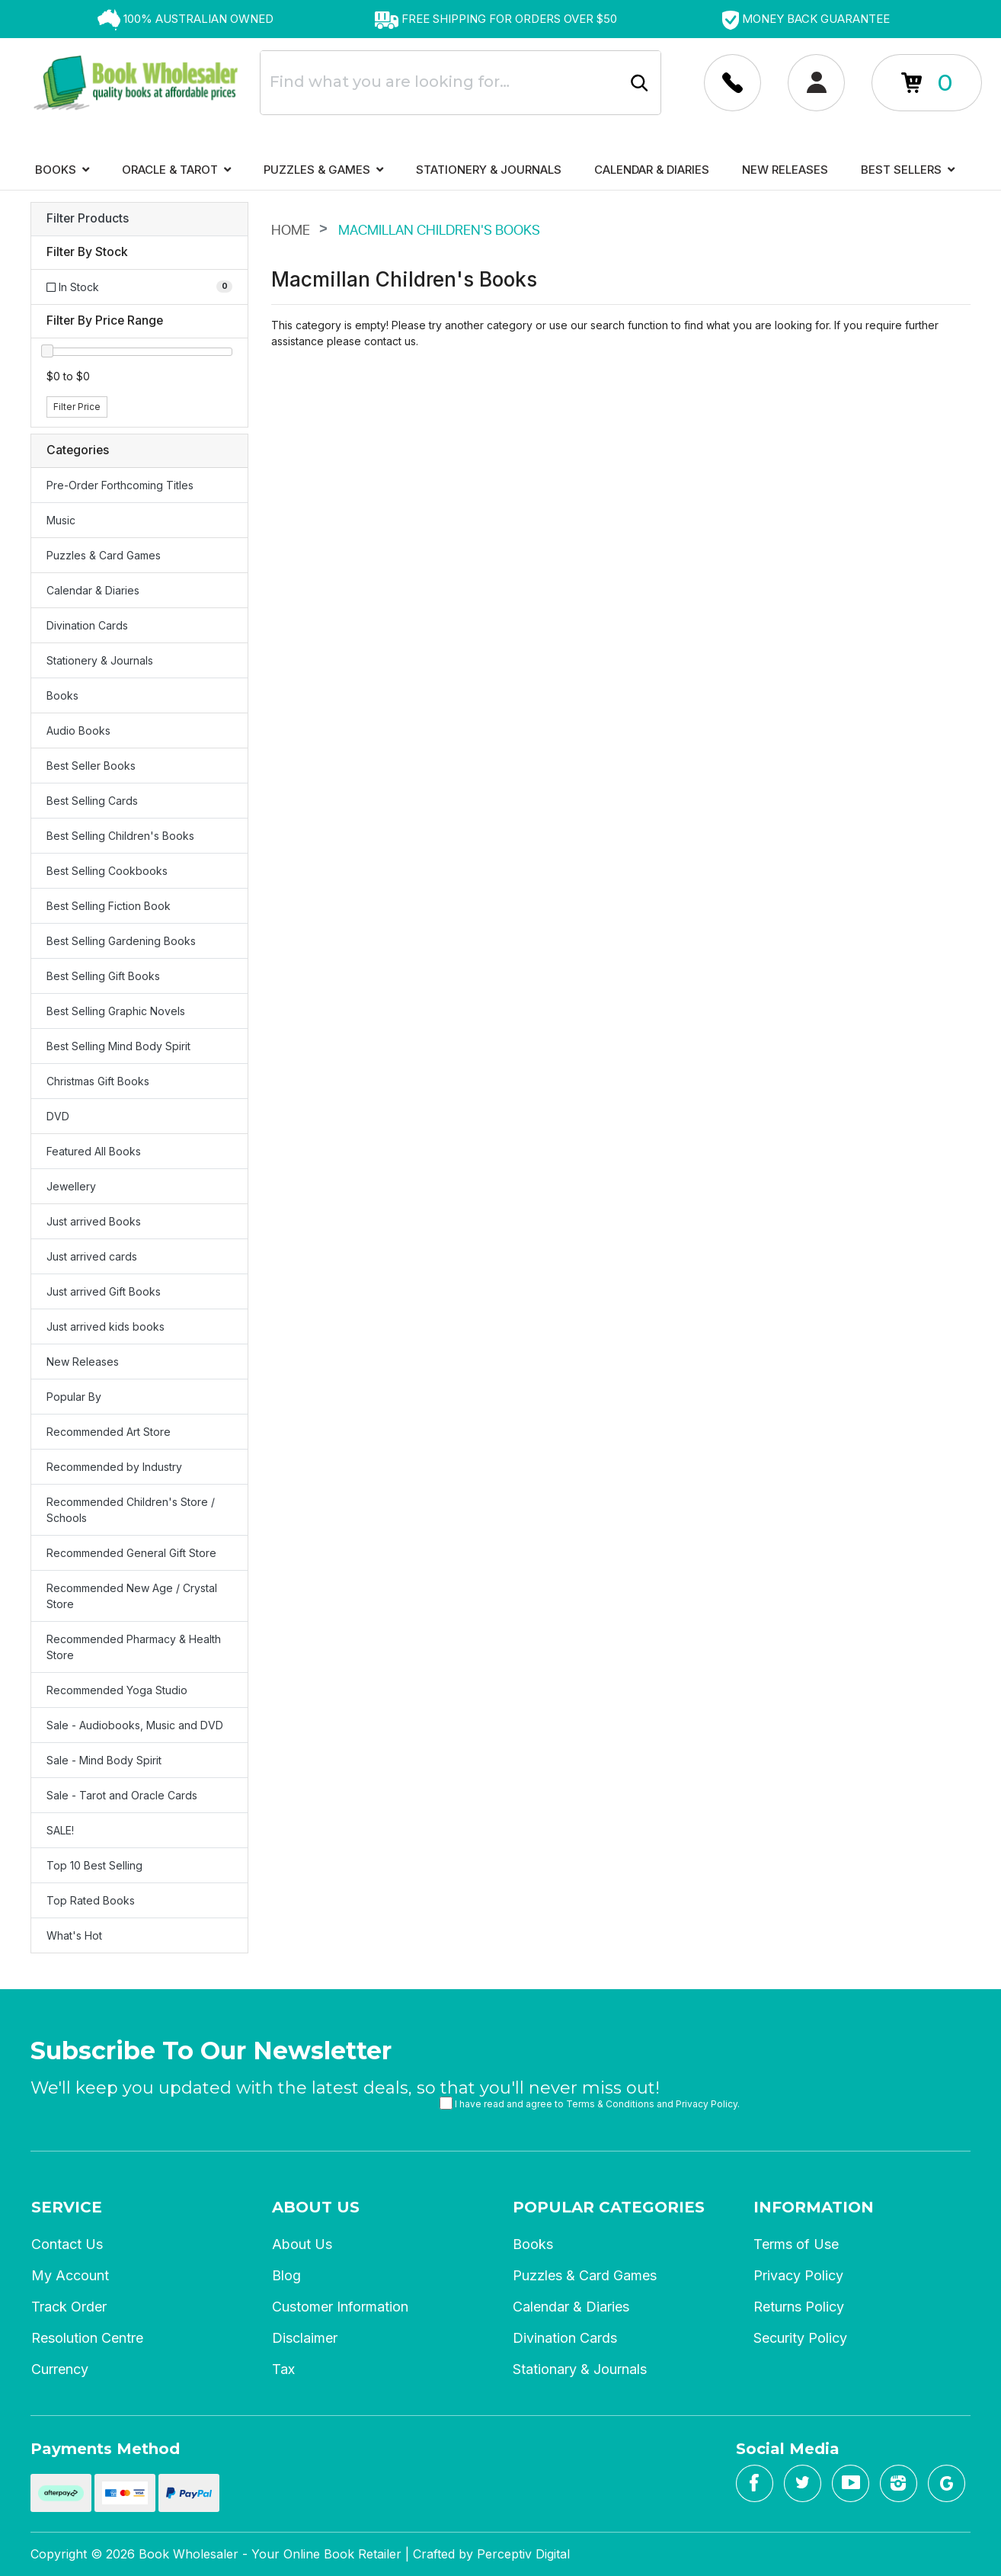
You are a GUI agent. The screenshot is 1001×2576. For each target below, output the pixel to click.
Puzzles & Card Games (103, 555)
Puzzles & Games (323, 169)
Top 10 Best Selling (94, 1865)
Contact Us (67, 2244)
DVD (57, 1116)
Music (60, 520)
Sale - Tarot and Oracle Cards (121, 1795)
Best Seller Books (91, 765)
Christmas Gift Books (97, 1081)
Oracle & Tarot (176, 169)
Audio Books (78, 730)
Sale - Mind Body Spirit (104, 1760)
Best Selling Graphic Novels (115, 1010)
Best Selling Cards (92, 800)
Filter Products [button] (87, 219)
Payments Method (105, 2449)
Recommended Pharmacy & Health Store (133, 1646)
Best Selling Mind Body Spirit (118, 1046)
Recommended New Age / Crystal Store (131, 1595)
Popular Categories (609, 2207)
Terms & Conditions (610, 2104)
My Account (70, 2275)
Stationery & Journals (488, 169)
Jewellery (71, 1186)
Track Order (69, 2307)
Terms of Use (796, 2244)
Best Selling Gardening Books (121, 940)
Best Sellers (908, 169)
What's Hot (74, 1935)
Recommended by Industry (114, 1466)
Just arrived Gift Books (103, 1291)
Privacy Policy (706, 2104)
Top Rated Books (90, 1900)
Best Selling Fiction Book (108, 905)
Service (66, 2207)
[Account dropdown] (732, 83)
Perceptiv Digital (523, 2554)
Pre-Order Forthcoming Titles (119, 485)
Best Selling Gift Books (103, 975)
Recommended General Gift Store (131, 1552)
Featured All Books (93, 1151)
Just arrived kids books (105, 1326)
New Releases (785, 169)
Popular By (73, 1396)
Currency (59, 2369)
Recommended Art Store (108, 1431)
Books (62, 169)
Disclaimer (304, 2338)
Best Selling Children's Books (120, 835)
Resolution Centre (87, 2338)
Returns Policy (798, 2307)
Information (813, 2207)
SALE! (60, 1830)
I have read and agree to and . (590, 2103)
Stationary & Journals (580, 2369)
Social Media (787, 2449)
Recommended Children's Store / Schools (130, 1509)
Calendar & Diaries (651, 169)
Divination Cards (87, 625)
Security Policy (800, 2338)
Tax (283, 2369)
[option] (185, 19)
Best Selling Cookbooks (107, 870)
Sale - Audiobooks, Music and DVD (134, 1725)
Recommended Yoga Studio (116, 1690)
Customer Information (340, 2307)
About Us (316, 2207)
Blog (286, 2275)
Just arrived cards (91, 1256)
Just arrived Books (93, 1221)
